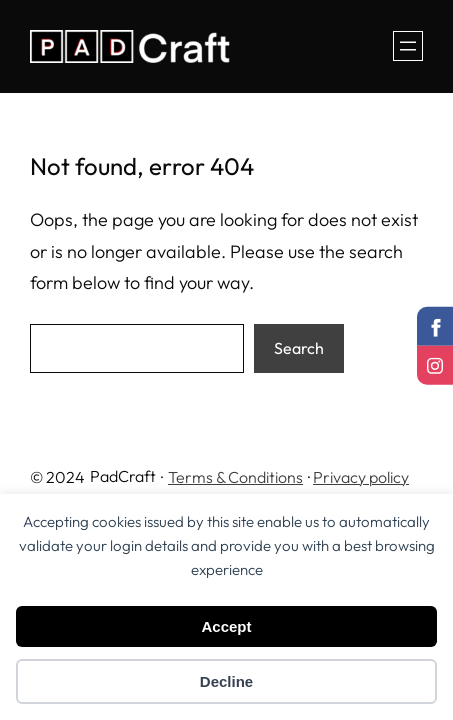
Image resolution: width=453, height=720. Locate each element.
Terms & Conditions (235, 477)
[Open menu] (408, 46)
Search (299, 348)
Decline (226, 681)
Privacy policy (361, 477)
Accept (226, 626)
